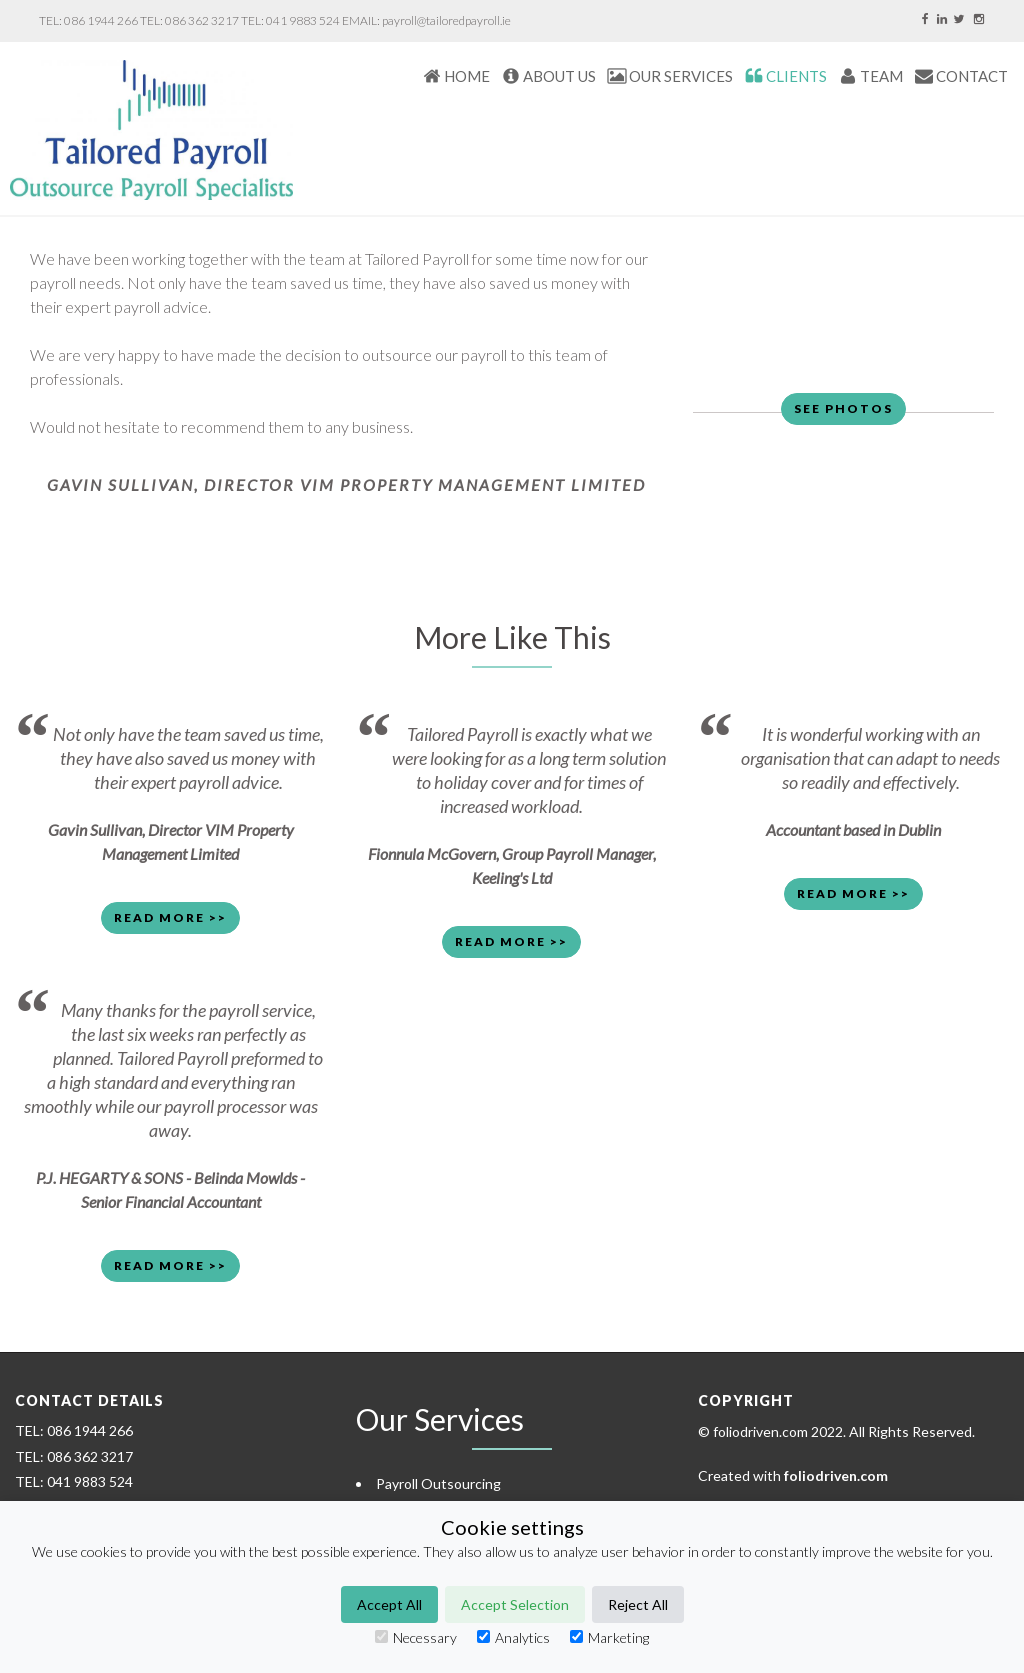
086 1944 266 (101, 20)
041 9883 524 (303, 20)
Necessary (416, 1637)
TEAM (881, 76)
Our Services (681, 76)
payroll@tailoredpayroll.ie (446, 20)
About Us (559, 76)
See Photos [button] (843, 408)
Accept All (389, 1604)
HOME (467, 76)
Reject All (638, 1604)
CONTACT (972, 76)
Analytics (513, 1637)
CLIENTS (796, 76)
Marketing (609, 1637)
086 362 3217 (202, 20)
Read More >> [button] (170, 917)
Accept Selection (515, 1604)
